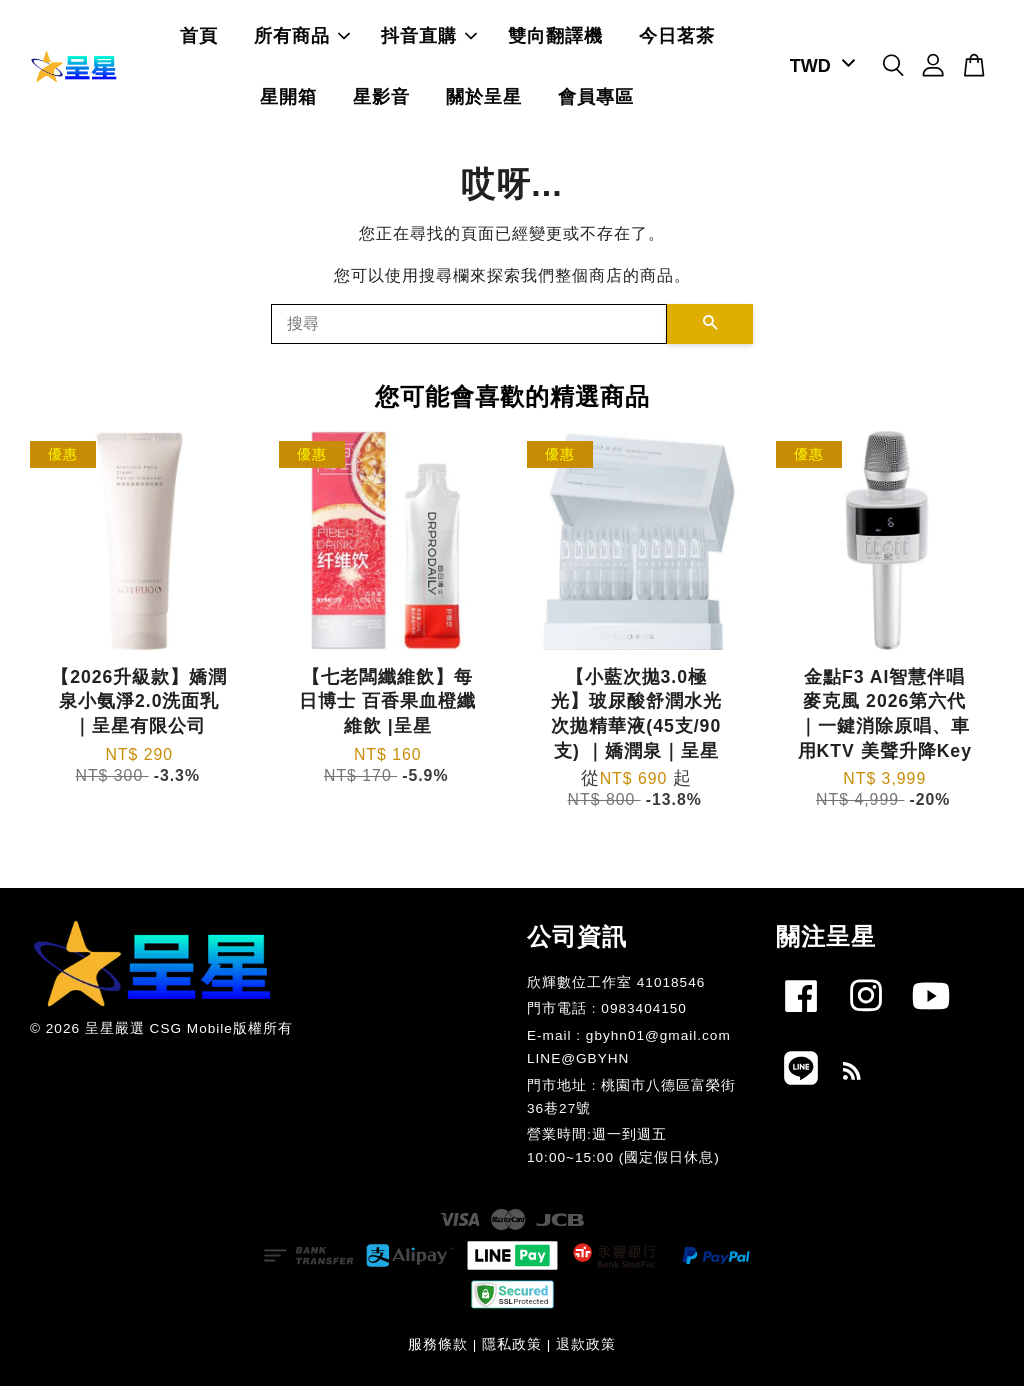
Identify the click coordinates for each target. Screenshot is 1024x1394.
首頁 (199, 40)
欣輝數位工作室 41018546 (616, 989)
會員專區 (596, 101)
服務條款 (438, 1352)
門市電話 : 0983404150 (607, 1016)
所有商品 (302, 40)
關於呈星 (484, 101)
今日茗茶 (677, 40)
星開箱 (288, 101)
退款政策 (586, 1352)
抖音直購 (429, 40)
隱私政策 (512, 1352)
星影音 (381, 101)
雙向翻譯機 (555, 40)
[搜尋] (469, 331)
